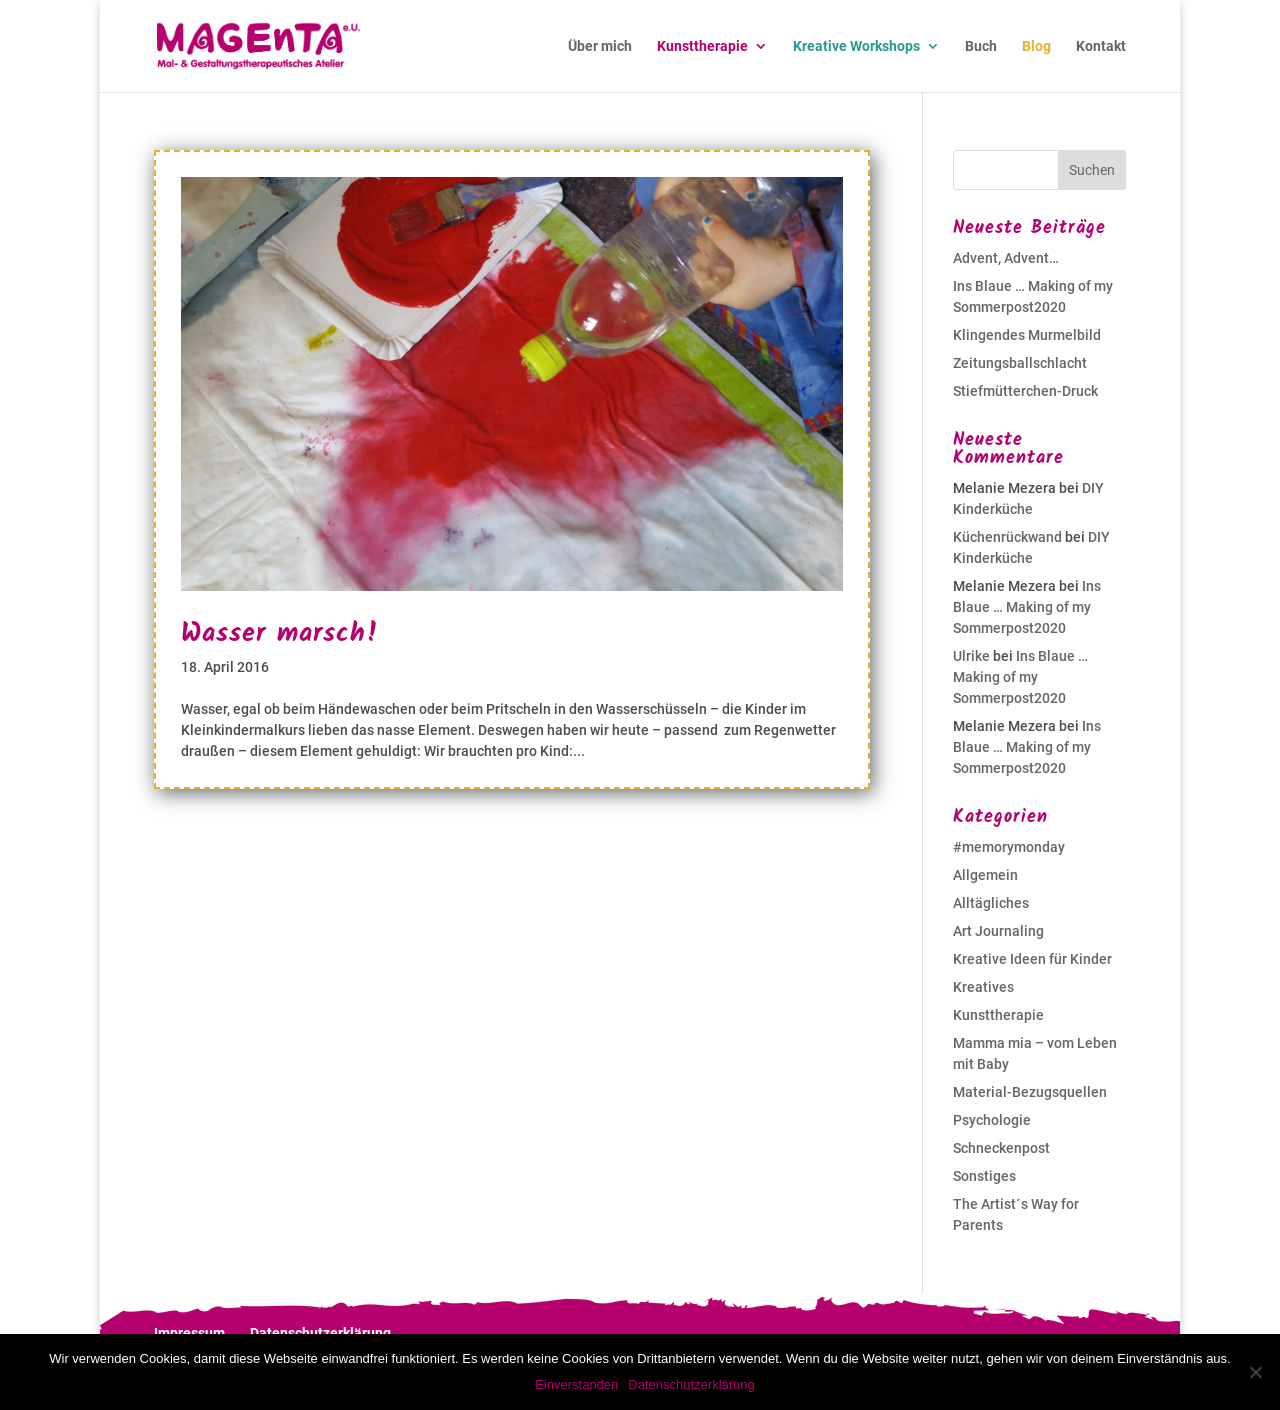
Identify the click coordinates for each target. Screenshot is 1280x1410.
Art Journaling (998, 931)
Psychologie (992, 1120)
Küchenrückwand (1007, 537)
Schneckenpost (1001, 1148)
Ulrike (971, 656)
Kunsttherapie (702, 46)
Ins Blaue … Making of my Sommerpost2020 (1027, 607)
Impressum (189, 1333)
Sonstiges (984, 1176)
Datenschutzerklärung (320, 1333)
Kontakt (1101, 46)
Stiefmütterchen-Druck (1025, 391)
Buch (981, 46)
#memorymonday (1009, 847)
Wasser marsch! (280, 634)
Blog (1036, 46)
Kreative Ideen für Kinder (1032, 959)
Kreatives (983, 987)
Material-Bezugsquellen (1030, 1092)
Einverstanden (576, 1384)
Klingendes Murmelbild (1027, 335)
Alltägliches (991, 903)
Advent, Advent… (1006, 258)
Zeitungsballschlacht (1020, 363)
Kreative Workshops (856, 46)
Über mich (600, 46)
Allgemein (985, 875)
